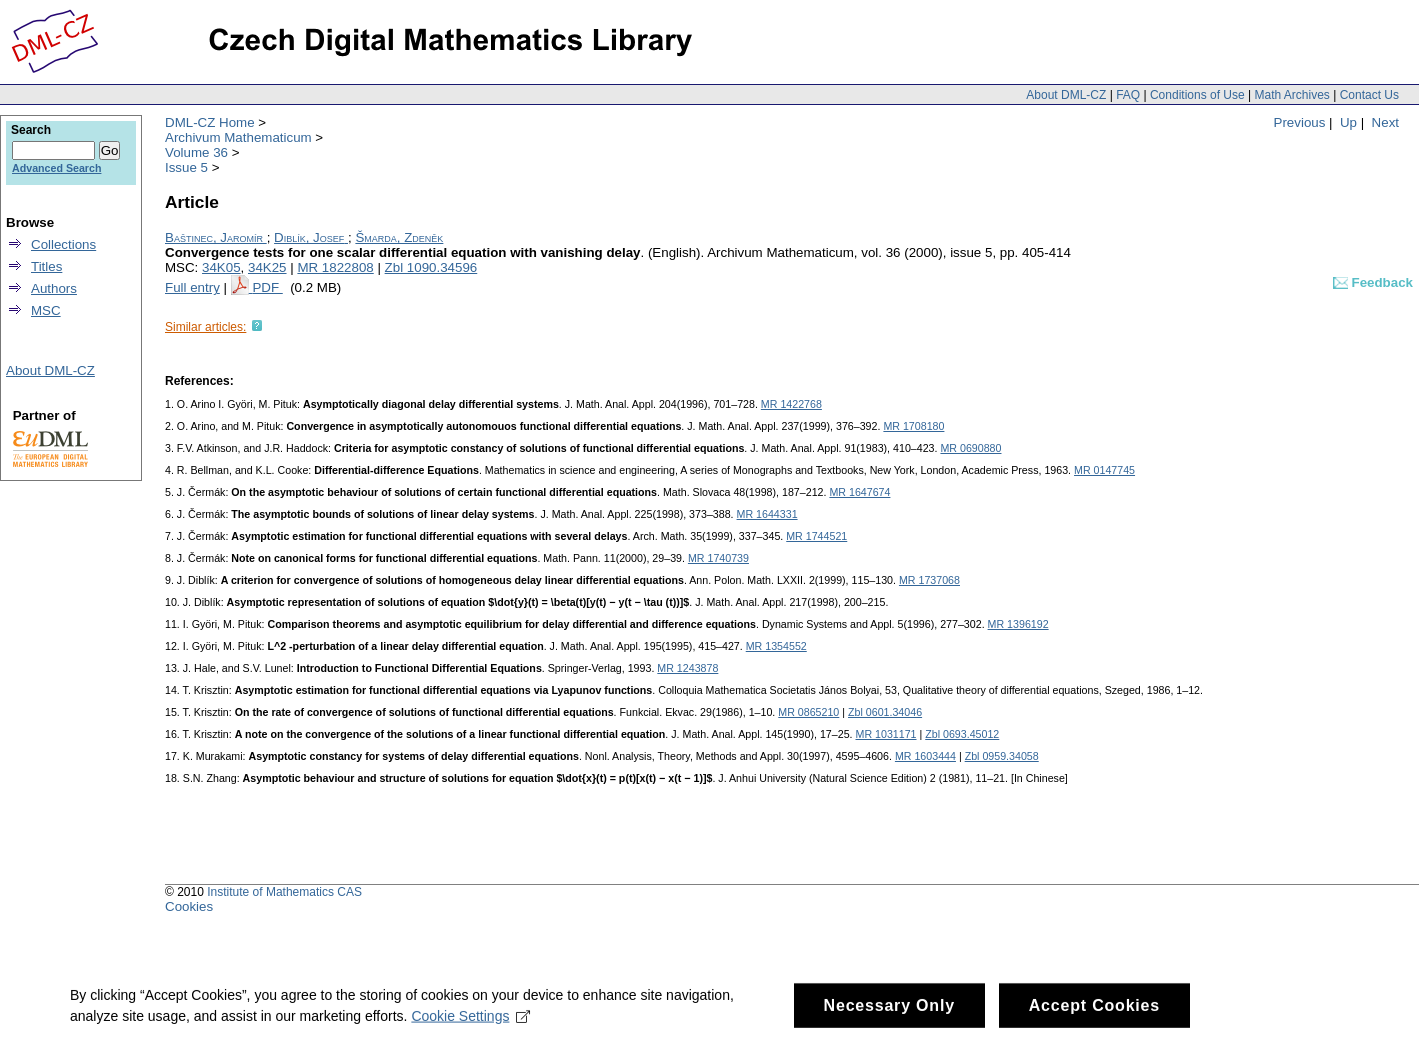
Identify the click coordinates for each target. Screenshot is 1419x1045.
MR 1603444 (925, 756)
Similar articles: (205, 327)
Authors (54, 288)
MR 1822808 (335, 267)
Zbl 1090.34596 (431, 267)
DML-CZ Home (210, 122)
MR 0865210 (808, 712)
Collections (63, 244)
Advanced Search (56, 168)
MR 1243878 (687, 668)
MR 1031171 (886, 734)
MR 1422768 (791, 404)
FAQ (1128, 95)
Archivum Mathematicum (238, 137)
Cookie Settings (470, 1023)
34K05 (221, 267)
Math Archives (1291, 95)
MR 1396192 (1018, 624)
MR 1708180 (913, 426)
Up (1348, 122)
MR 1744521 (816, 536)
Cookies (189, 906)
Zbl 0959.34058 (1002, 756)
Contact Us (1369, 95)
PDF (267, 287)
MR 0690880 (970, 448)
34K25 (267, 267)
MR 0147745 (1104, 470)
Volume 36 (196, 152)
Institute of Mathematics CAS (284, 892)
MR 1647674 (859, 492)
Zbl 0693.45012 (962, 734)
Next (1385, 122)
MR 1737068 (929, 580)
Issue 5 (186, 167)
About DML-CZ (1066, 95)
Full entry (192, 287)
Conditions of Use (1197, 95)
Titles (46, 266)
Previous (1300, 122)
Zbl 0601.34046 (885, 712)
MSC (46, 310)
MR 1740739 (718, 558)
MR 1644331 (767, 514)
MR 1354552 (776, 646)
